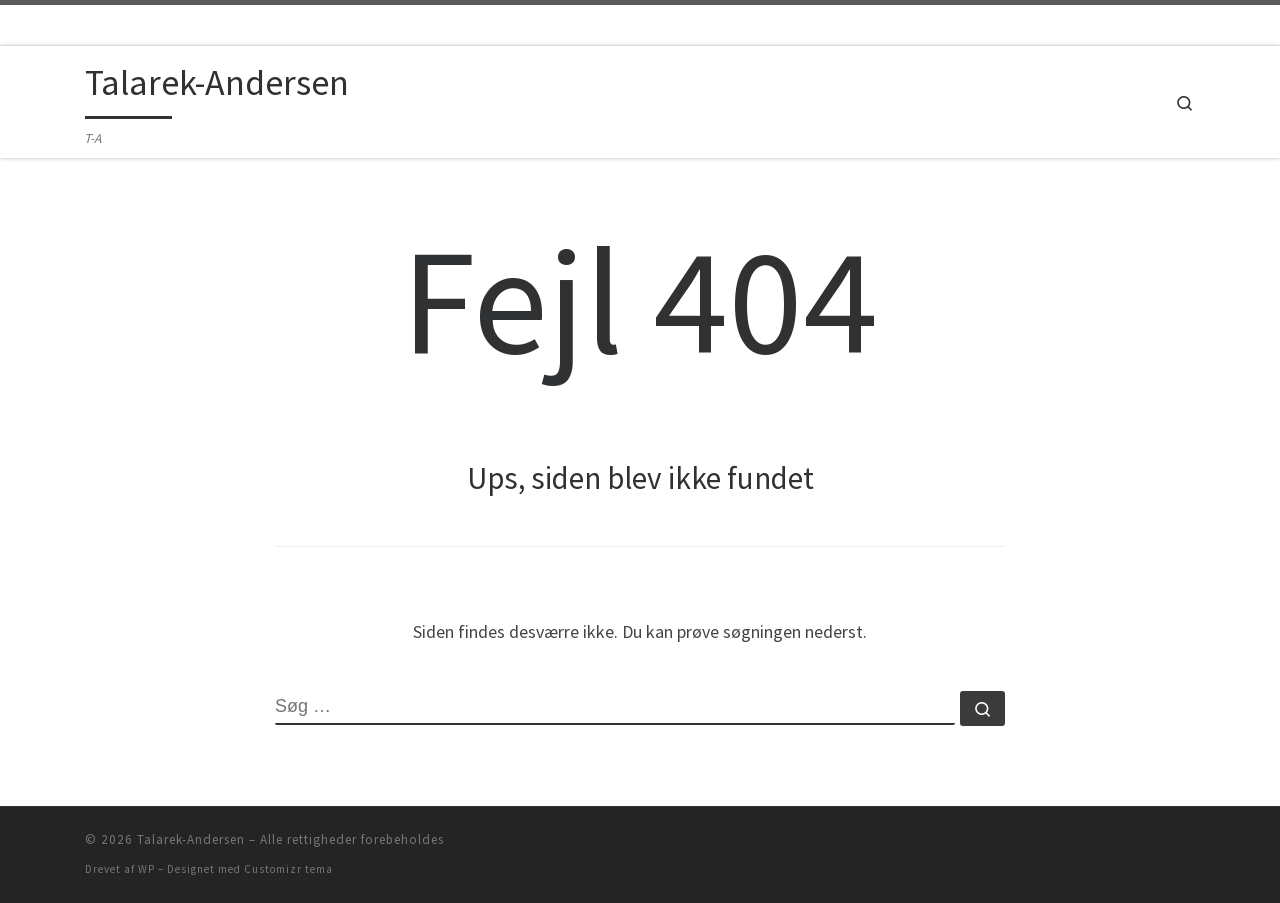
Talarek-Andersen (191, 839)
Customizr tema (288, 869)
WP (146, 869)
